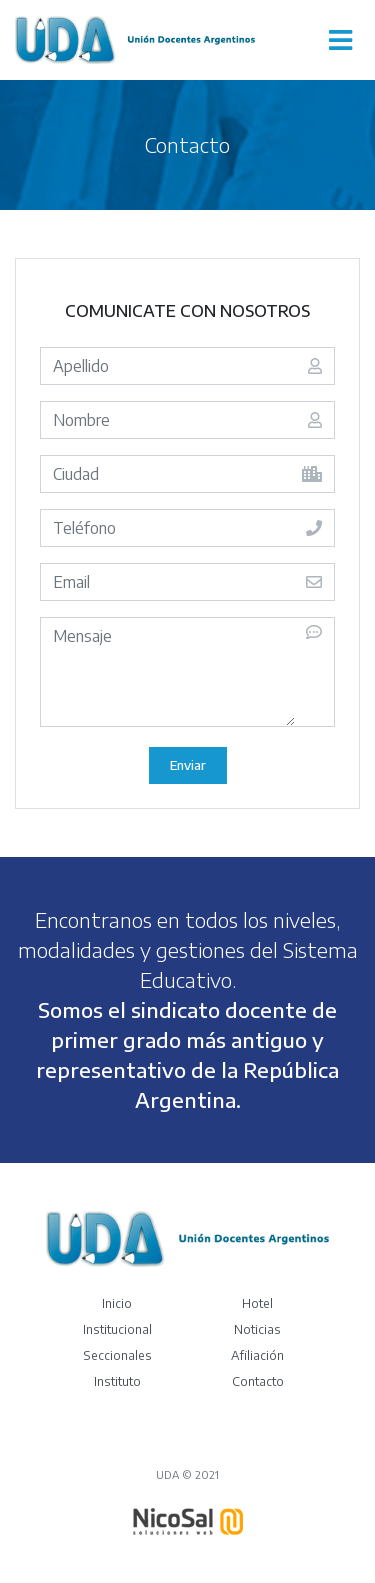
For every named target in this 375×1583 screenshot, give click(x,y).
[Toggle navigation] (340, 40)
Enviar (188, 765)
